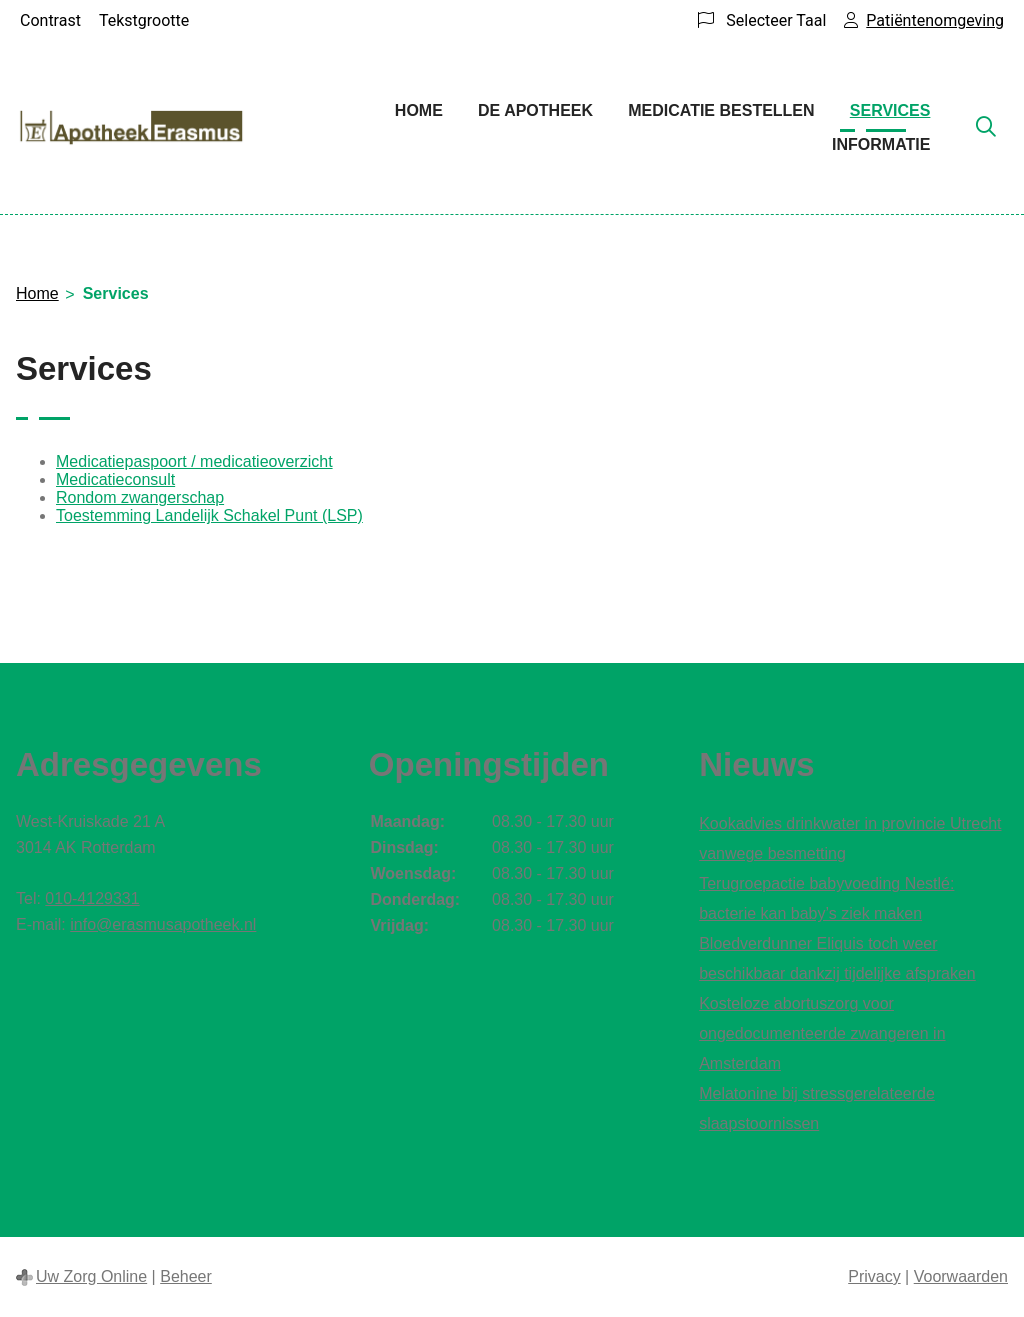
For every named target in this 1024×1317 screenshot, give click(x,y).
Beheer (186, 1276)
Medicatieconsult (115, 479)
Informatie (881, 144)
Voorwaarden (961, 1276)
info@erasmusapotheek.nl (163, 924)
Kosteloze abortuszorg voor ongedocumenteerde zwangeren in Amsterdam (822, 1033)
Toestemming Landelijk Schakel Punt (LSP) (209, 515)
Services (890, 110)
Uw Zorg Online (91, 1276)
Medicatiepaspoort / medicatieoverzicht (194, 461)
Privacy (874, 1276)
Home (419, 110)
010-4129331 (92, 898)
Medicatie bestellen (721, 110)
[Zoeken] (986, 128)
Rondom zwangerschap (140, 497)
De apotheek (535, 110)
